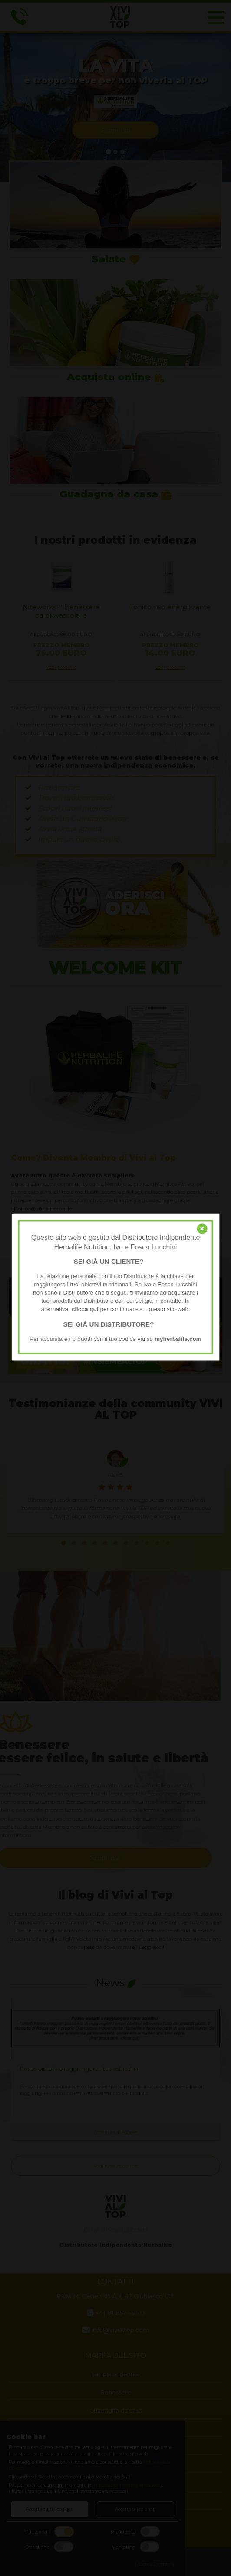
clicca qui (85, 1309)
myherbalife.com (178, 1339)
